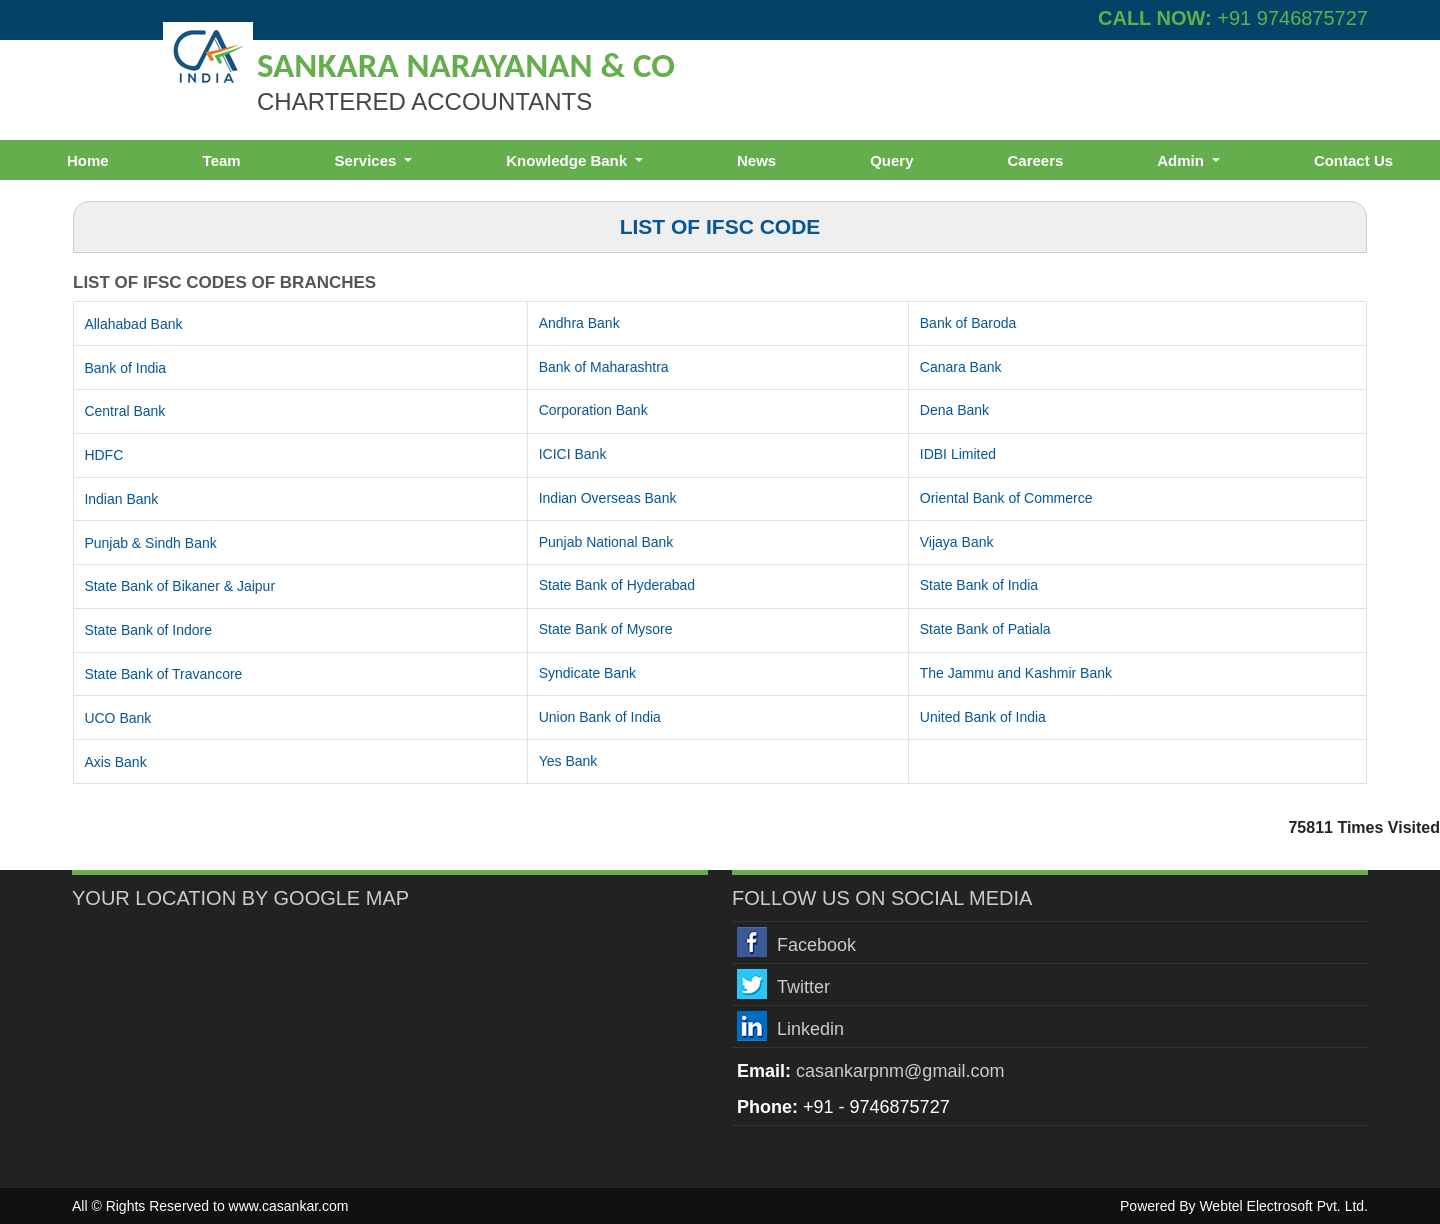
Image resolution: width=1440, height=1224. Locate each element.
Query (891, 160)
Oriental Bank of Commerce (1006, 498)
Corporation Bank (593, 410)
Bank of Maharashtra (604, 367)
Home (88, 160)
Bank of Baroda (968, 323)
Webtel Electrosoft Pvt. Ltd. (1283, 1206)
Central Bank (124, 411)
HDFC (103, 455)
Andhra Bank (579, 323)
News (756, 160)
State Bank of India (979, 585)
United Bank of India (983, 717)
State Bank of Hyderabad (617, 585)
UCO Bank (117, 718)
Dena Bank (954, 410)
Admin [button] (1182, 160)
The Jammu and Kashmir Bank (1016, 673)
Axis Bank (115, 762)
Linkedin (810, 1029)
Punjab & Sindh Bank (150, 543)
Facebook (816, 945)
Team (222, 160)
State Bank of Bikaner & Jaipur (179, 586)
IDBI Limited (958, 454)
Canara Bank (961, 367)
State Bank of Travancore (163, 674)
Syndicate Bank (587, 673)
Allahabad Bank (133, 324)
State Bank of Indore (148, 630)
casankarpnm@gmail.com (900, 1071)
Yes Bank (568, 761)
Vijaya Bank (957, 542)
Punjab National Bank (606, 542)
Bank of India (125, 368)
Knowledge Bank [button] (568, 160)
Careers (1035, 160)
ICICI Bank (573, 454)
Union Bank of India (600, 717)
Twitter (803, 987)
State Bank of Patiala (985, 629)
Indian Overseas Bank (608, 498)
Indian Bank (121, 499)
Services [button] (368, 160)
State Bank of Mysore (606, 629)
